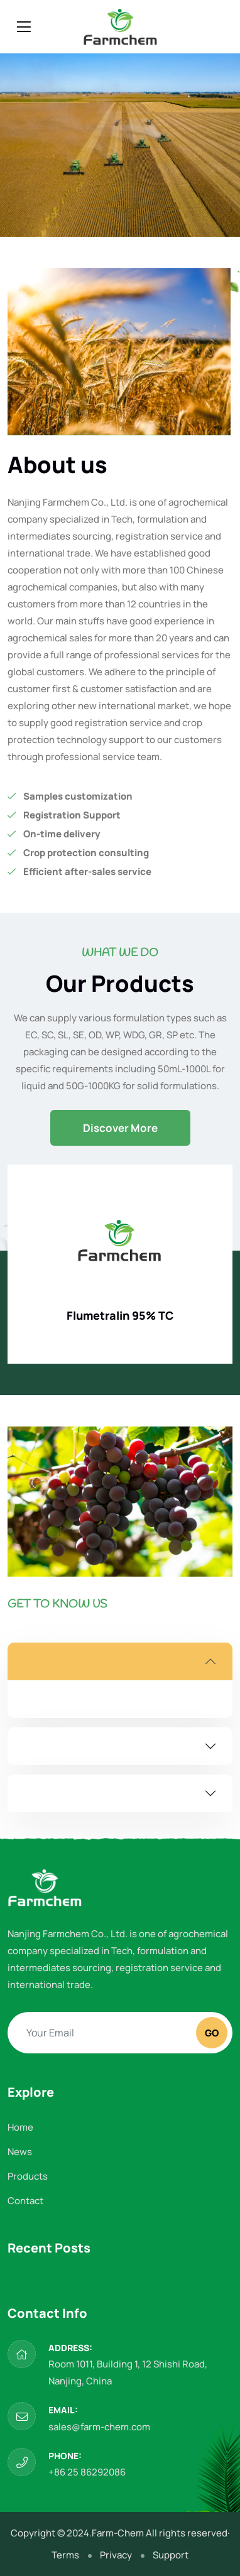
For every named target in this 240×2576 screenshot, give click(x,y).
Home (20, 2127)
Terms (65, 2555)
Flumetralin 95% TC (120, 1315)
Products (28, 2176)
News (20, 2151)
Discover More (120, 1128)
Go (212, 2033)
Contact (25, 2200)
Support (170, 2555)
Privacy (116, 2555)
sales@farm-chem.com (99, 2426)
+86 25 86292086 (87, 2472)
